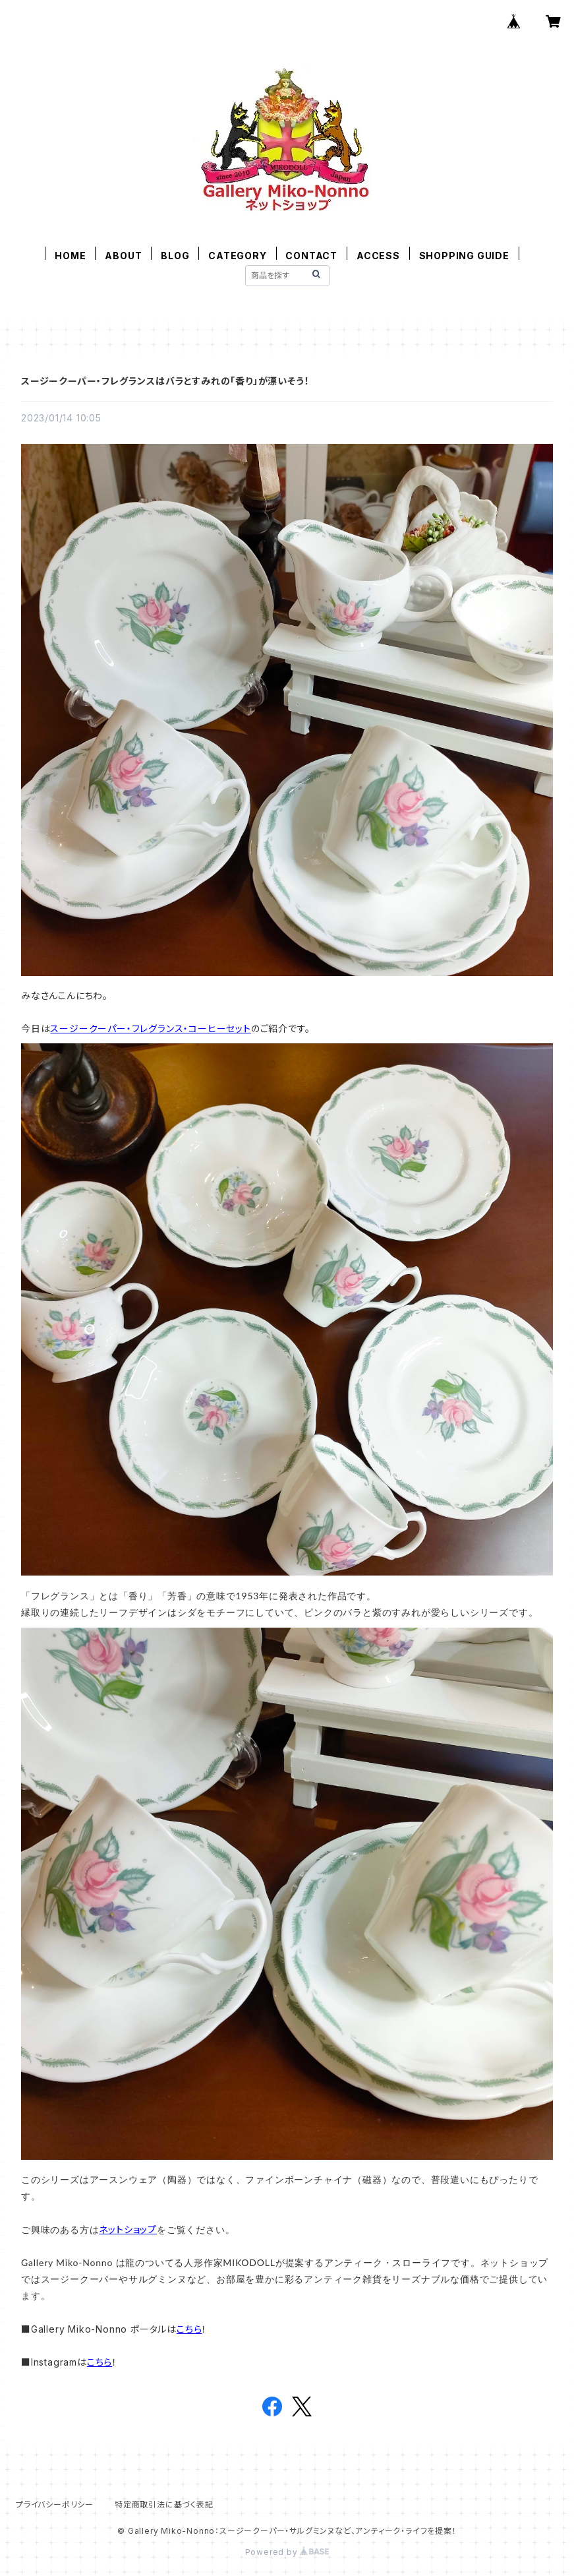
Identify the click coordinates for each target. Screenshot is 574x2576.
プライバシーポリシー (55, 2504)
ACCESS (378, 255)
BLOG (175, 255)
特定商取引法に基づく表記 (164, 2504)
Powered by (287, 2552)
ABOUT (123, 255)
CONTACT (311, 255)
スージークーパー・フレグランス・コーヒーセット (150, 1028)
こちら (189, 2329)
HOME (70, 255)
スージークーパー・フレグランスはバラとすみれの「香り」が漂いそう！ (165, 380)
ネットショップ (128, 2229)
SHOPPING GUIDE (464, 255)
